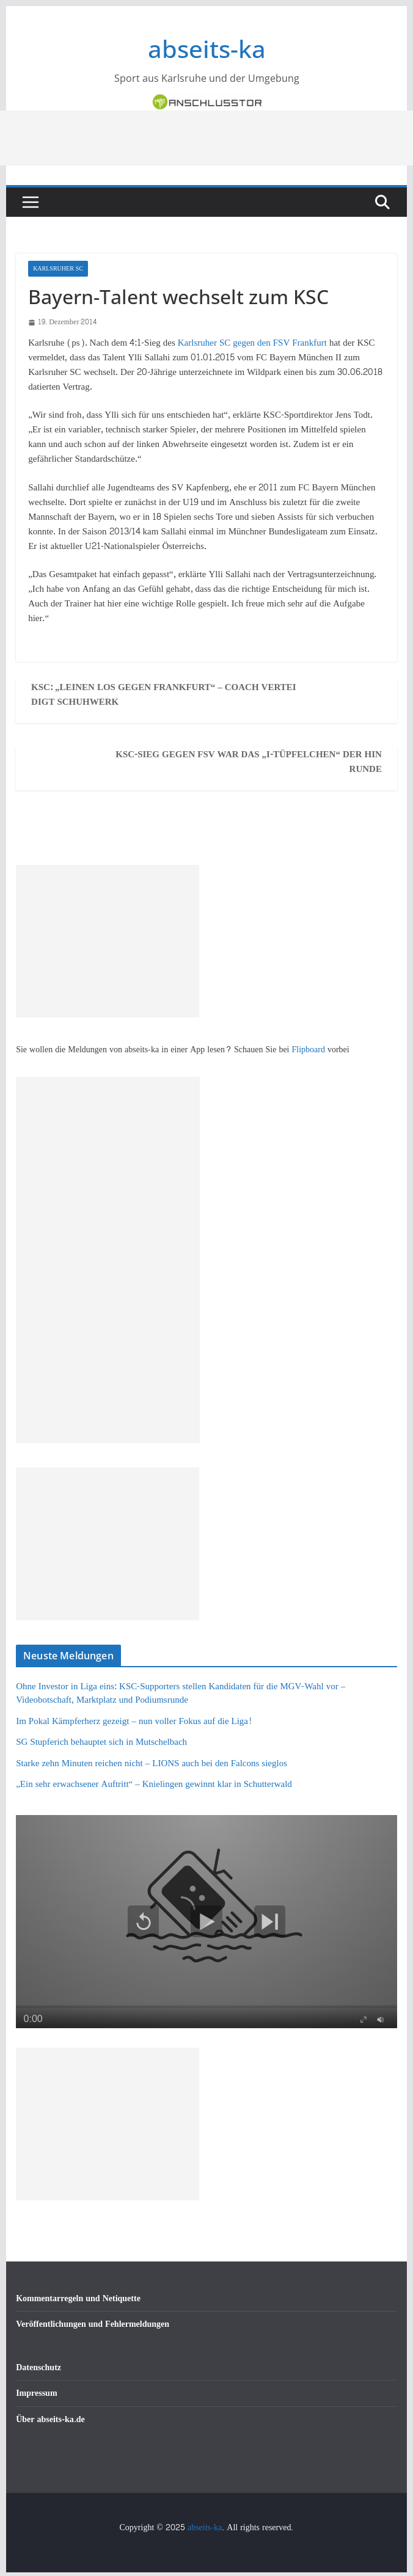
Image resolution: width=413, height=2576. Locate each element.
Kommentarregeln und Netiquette (78, 2298)
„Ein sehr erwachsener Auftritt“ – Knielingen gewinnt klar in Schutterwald (154, 1784)
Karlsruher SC (58, 268)
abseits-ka (207, 48)
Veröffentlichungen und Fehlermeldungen (92, 2324)
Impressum (36, 2393)
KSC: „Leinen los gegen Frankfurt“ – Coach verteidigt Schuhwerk (163, 695)
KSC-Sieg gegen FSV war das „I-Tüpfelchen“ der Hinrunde (248, 762)
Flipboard (309, 1049)
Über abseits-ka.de (50, 2419)
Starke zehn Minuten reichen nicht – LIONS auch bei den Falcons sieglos (151, 1763)
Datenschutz (38, 2367)
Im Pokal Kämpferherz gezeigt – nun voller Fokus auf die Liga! (134, 1721)
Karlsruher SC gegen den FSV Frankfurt (253, 343)
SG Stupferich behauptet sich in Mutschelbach (101, 1742)
